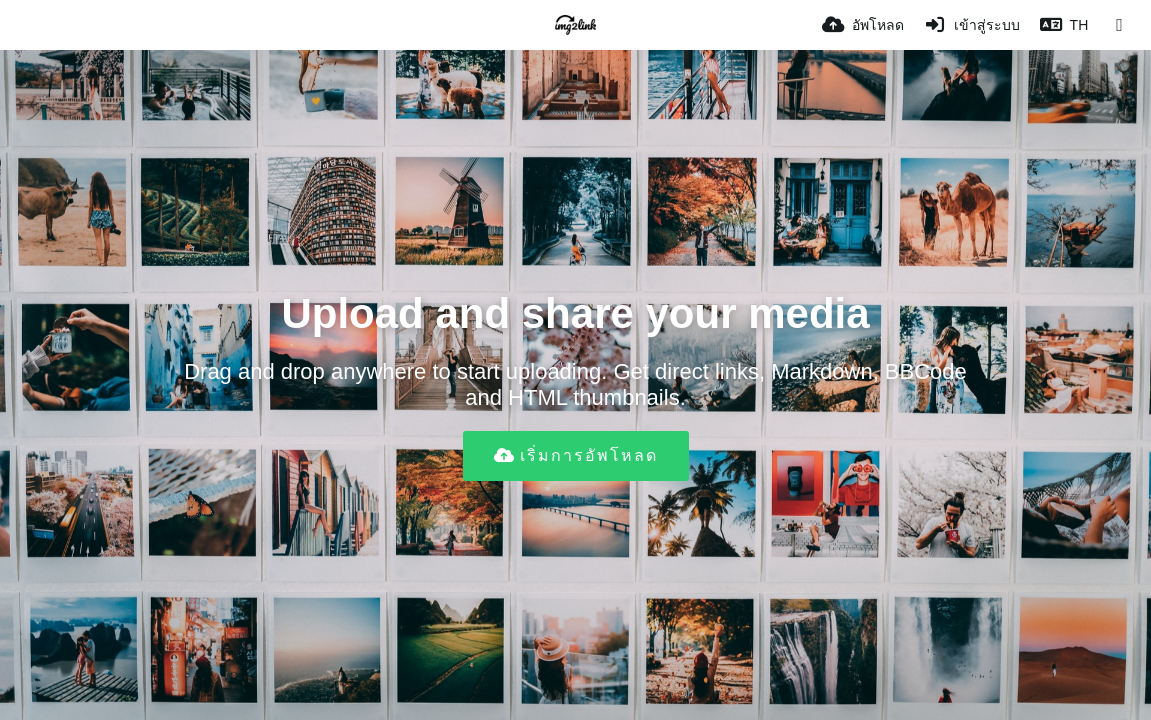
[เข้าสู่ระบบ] (972, 25)
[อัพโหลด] (863, 25)
